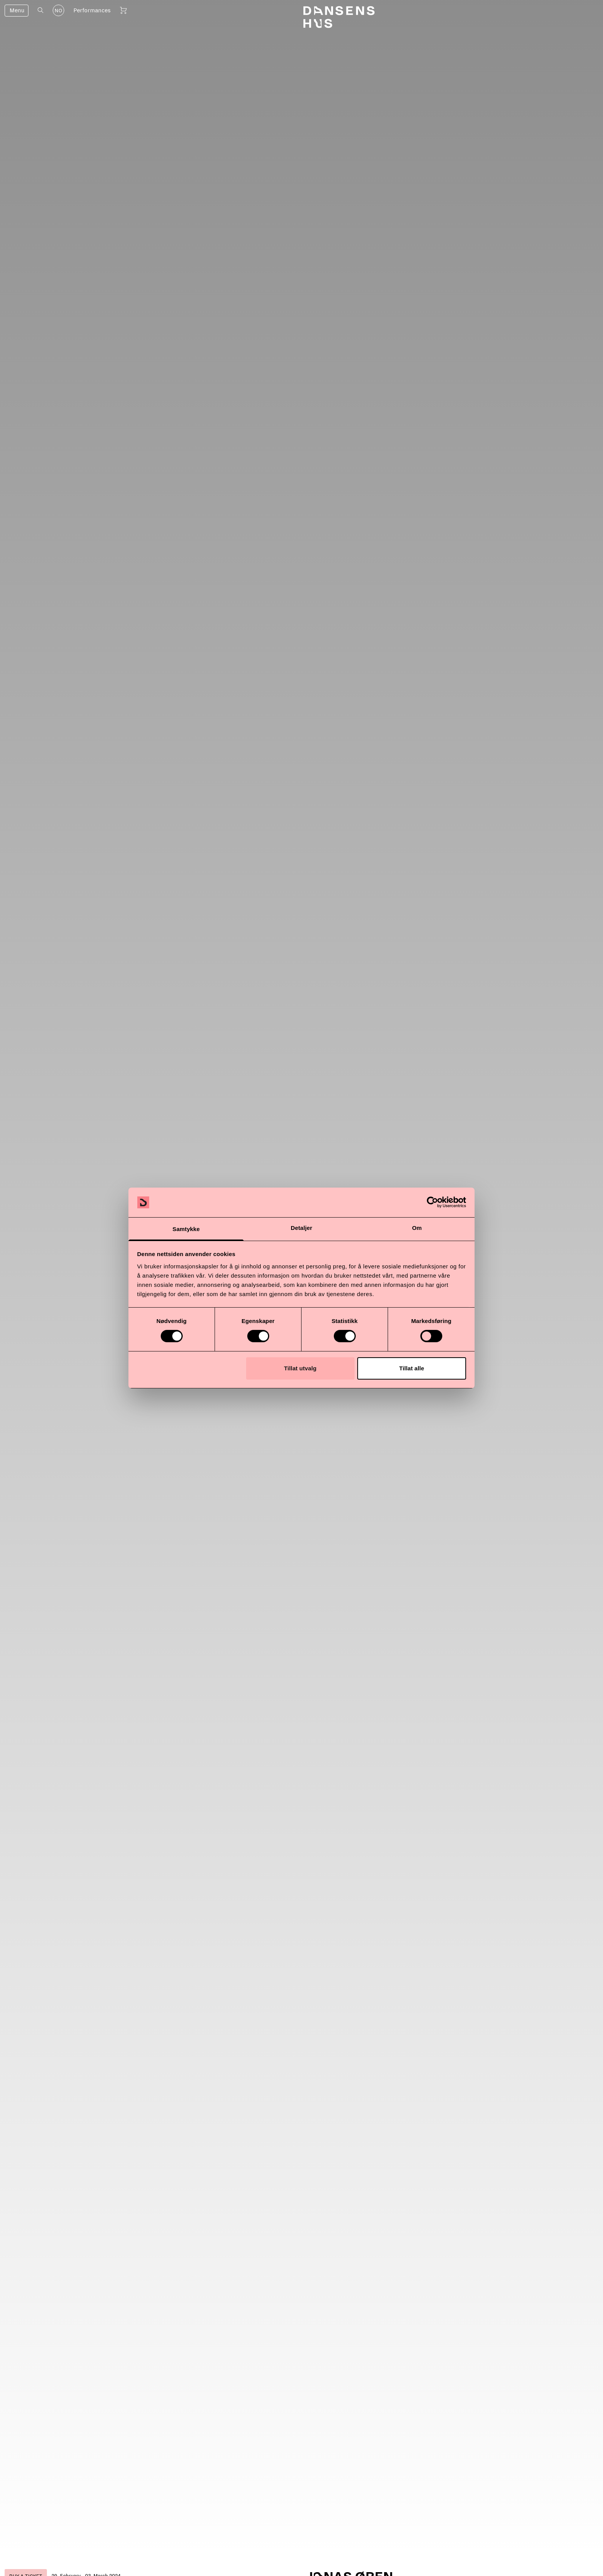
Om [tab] (416, 1228)
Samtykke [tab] (186, 1229)
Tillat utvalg (300, 1368)
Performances (92, 10)
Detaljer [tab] (301, 1228)
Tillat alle (411, 1368)
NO (58, 10)
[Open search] (40, 10)
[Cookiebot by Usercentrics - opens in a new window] (432, 1202)
